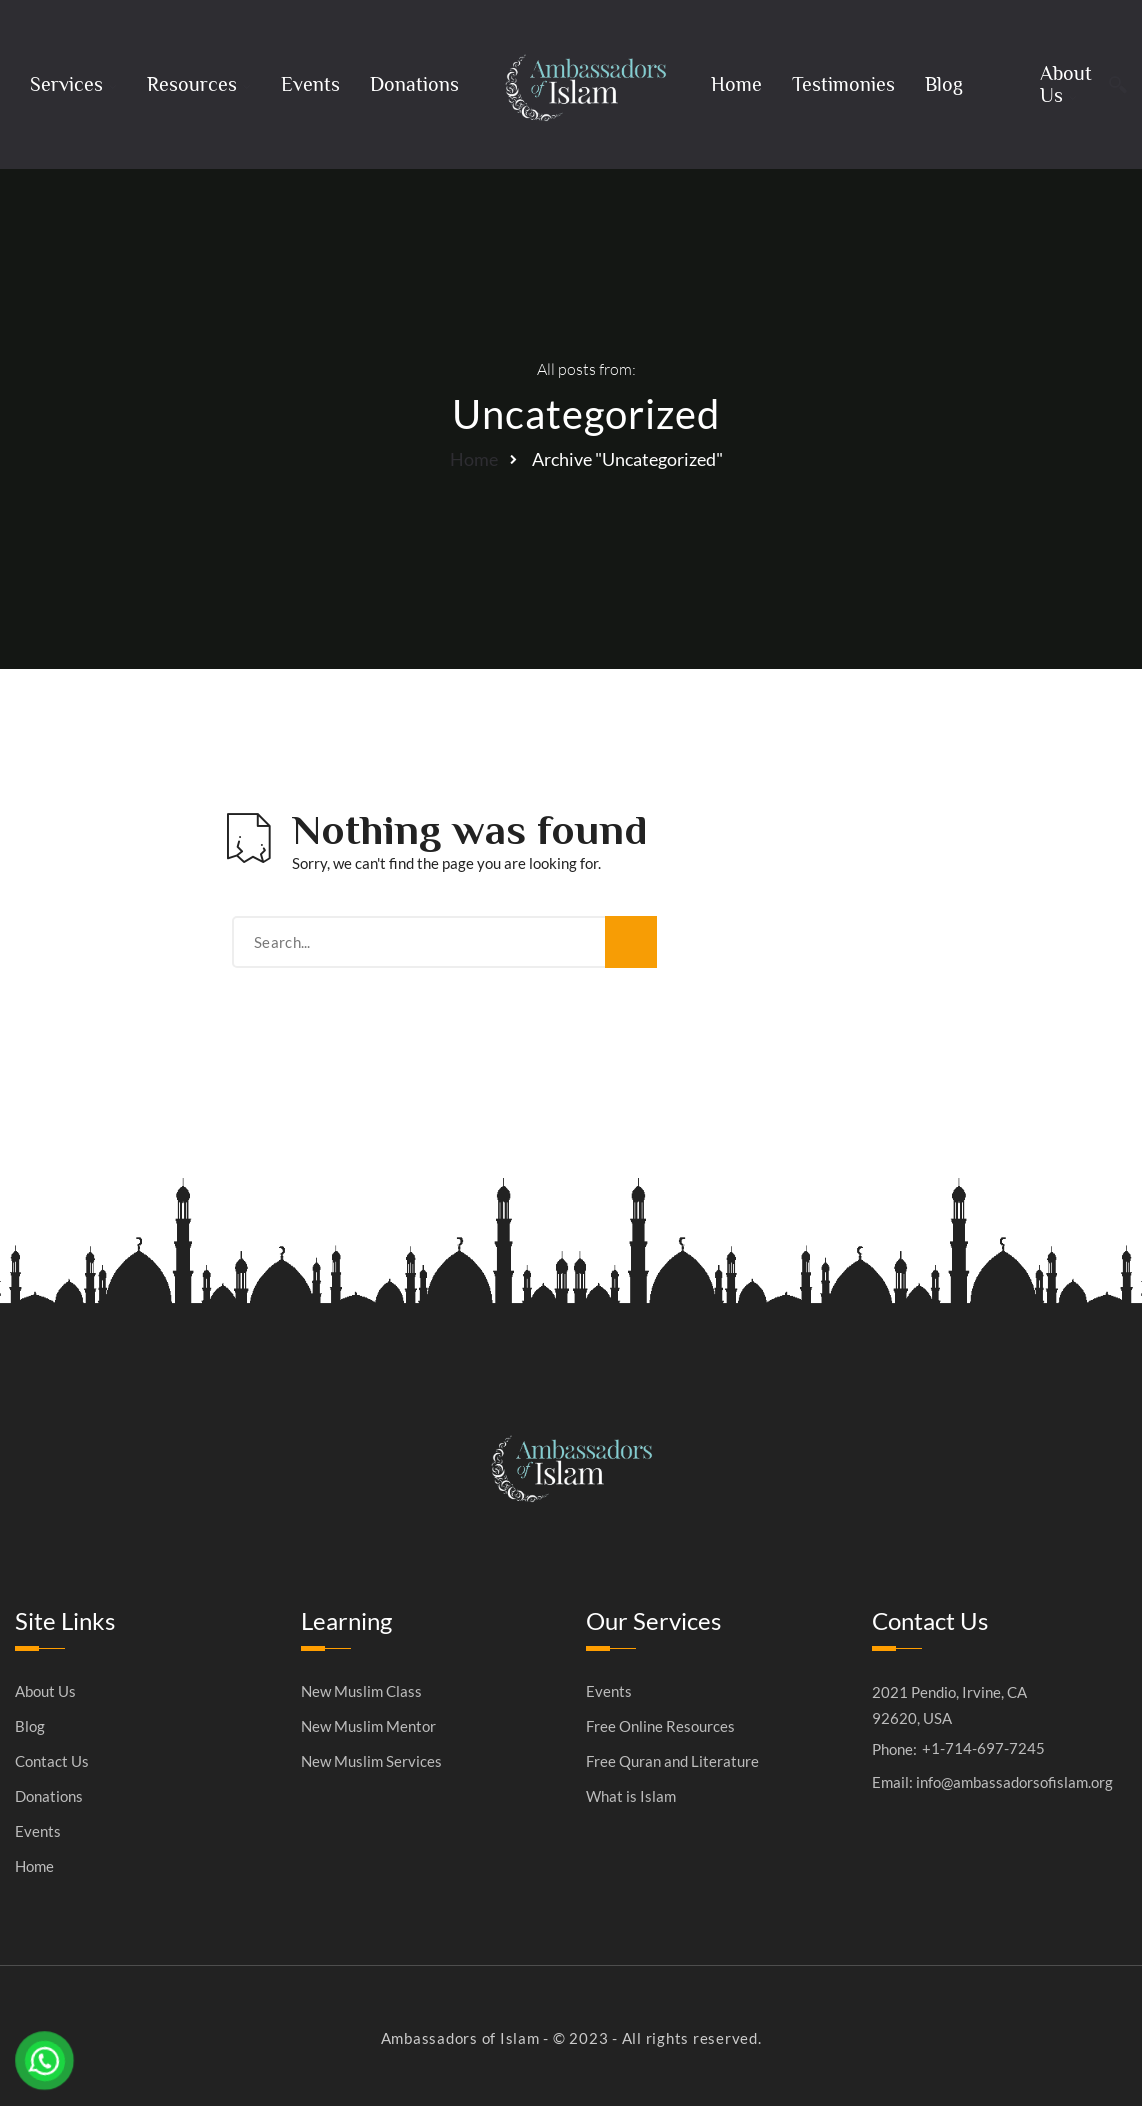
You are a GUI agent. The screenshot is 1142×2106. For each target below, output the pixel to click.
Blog (944, 84)
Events (310, 84)
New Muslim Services (371, 1761)
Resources (192, 84)
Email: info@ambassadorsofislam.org (992, 1782)
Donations (414, 84)
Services (66, 84)
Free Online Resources (660, 1726)
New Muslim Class (361, 1691)
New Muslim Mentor (368, 1726)
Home (736, 84)
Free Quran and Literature (672, 1761)
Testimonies (843, 84)
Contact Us (52, 1761)
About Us (1066, 84)
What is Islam (631, 1796)
